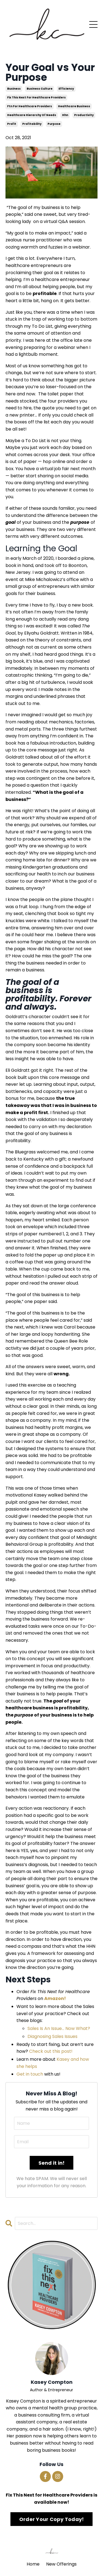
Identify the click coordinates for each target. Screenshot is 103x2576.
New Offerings (61, 2564)
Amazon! (55, 1998)
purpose (54, 124)
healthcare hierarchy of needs (31, 115)
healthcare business (74, 106)
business (14, 89)
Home (33, 2564)
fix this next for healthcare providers (36, 97)
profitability (31, 124)
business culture (39, 89)
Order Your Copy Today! (51, 2519)
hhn (65, 115)
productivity (84, 115)
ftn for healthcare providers (29, 106)
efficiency (66, 89)
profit (11, 124)
